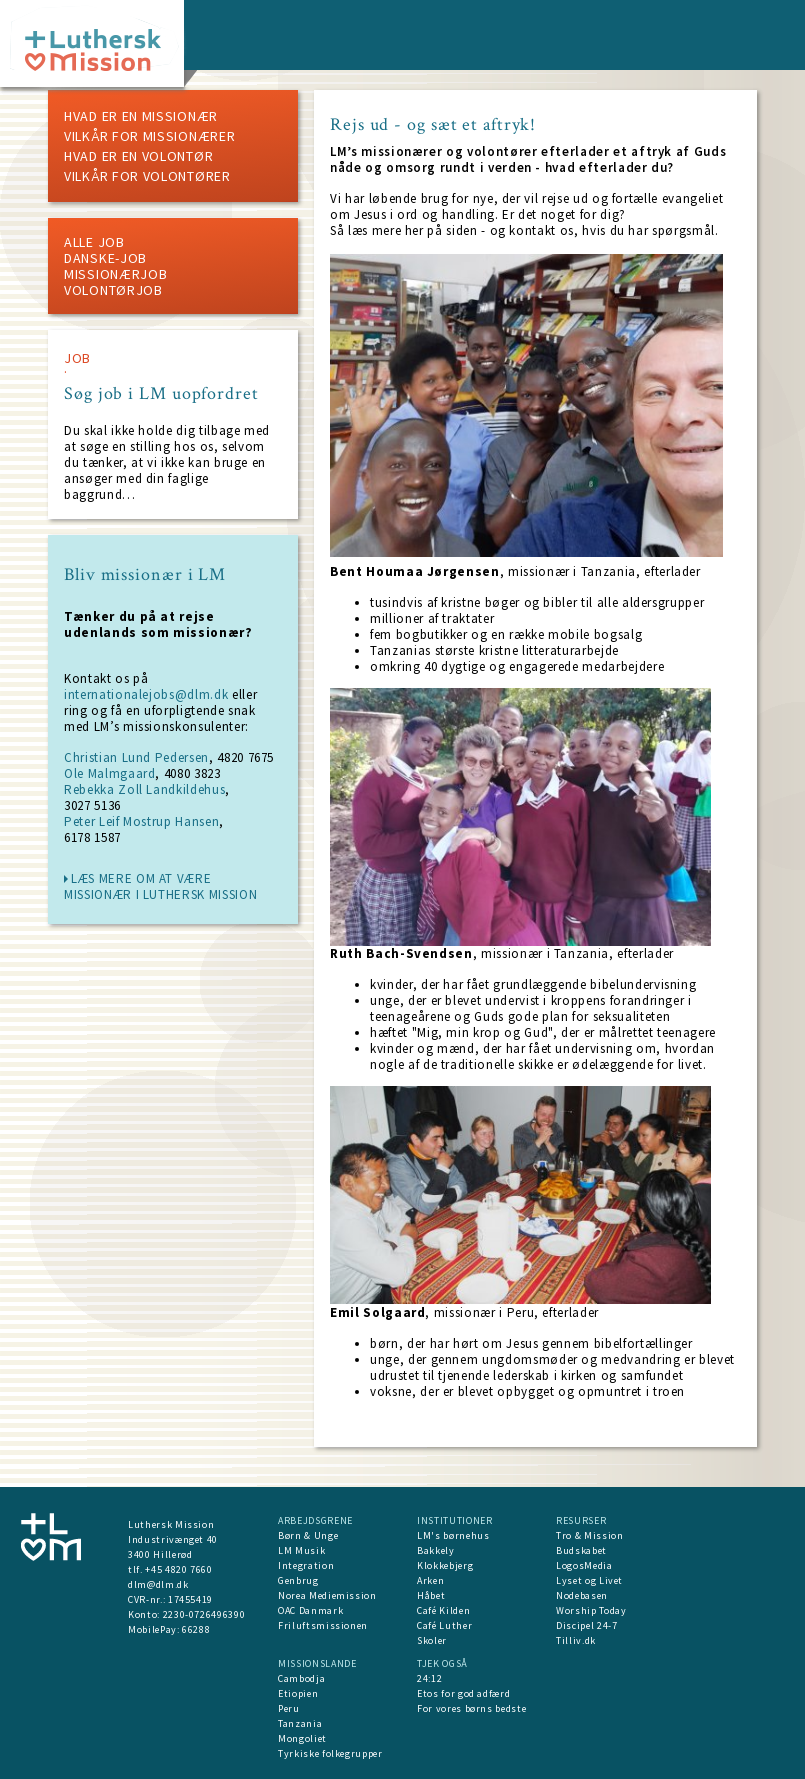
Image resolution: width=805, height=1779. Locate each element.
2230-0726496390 (204, 1614)
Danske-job (105, 258)
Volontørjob (113, 290)
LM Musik (301, 1550)
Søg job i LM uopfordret (161, 394)
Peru (289, 1708)
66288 (196, 1629)
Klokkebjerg (445, 1565)
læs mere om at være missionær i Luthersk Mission (160, 886)
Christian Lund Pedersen (136, 757)
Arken (430, 1580)
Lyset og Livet (589, 1580)
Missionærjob (115, 274)
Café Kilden (443, 1610)
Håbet (431, 1595)
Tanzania (300, 1723)
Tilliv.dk (576, 1640)
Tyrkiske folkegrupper (330, 1753)
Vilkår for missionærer (149, 136)
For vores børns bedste (471, 1708)
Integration (306, 1565)
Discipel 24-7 (586, 1625)
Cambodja (301, 1678)
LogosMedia (584, 1565)
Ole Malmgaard (109, 773)
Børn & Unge (308, 1535)
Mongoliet (302, 1738)
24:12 (429, 1678)
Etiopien (298, 1693)
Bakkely (436, 1550)
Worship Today (591, 1610)
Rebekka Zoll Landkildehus (144, 789)
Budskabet (581, 1550)
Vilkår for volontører (147, 176)
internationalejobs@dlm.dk (146, 694)
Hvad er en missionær (141, 116)
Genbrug (298, 1580)
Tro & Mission (589, 1535)
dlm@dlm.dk (158, 1584)
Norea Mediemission (327, 1595)
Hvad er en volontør (138, 156)
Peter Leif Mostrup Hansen (141, 821)
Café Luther (444, 1625)
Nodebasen (582, 1595)
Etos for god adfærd (463, 1693)
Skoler (432, 1640)
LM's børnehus (453, 1535)
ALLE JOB (94, 242)
